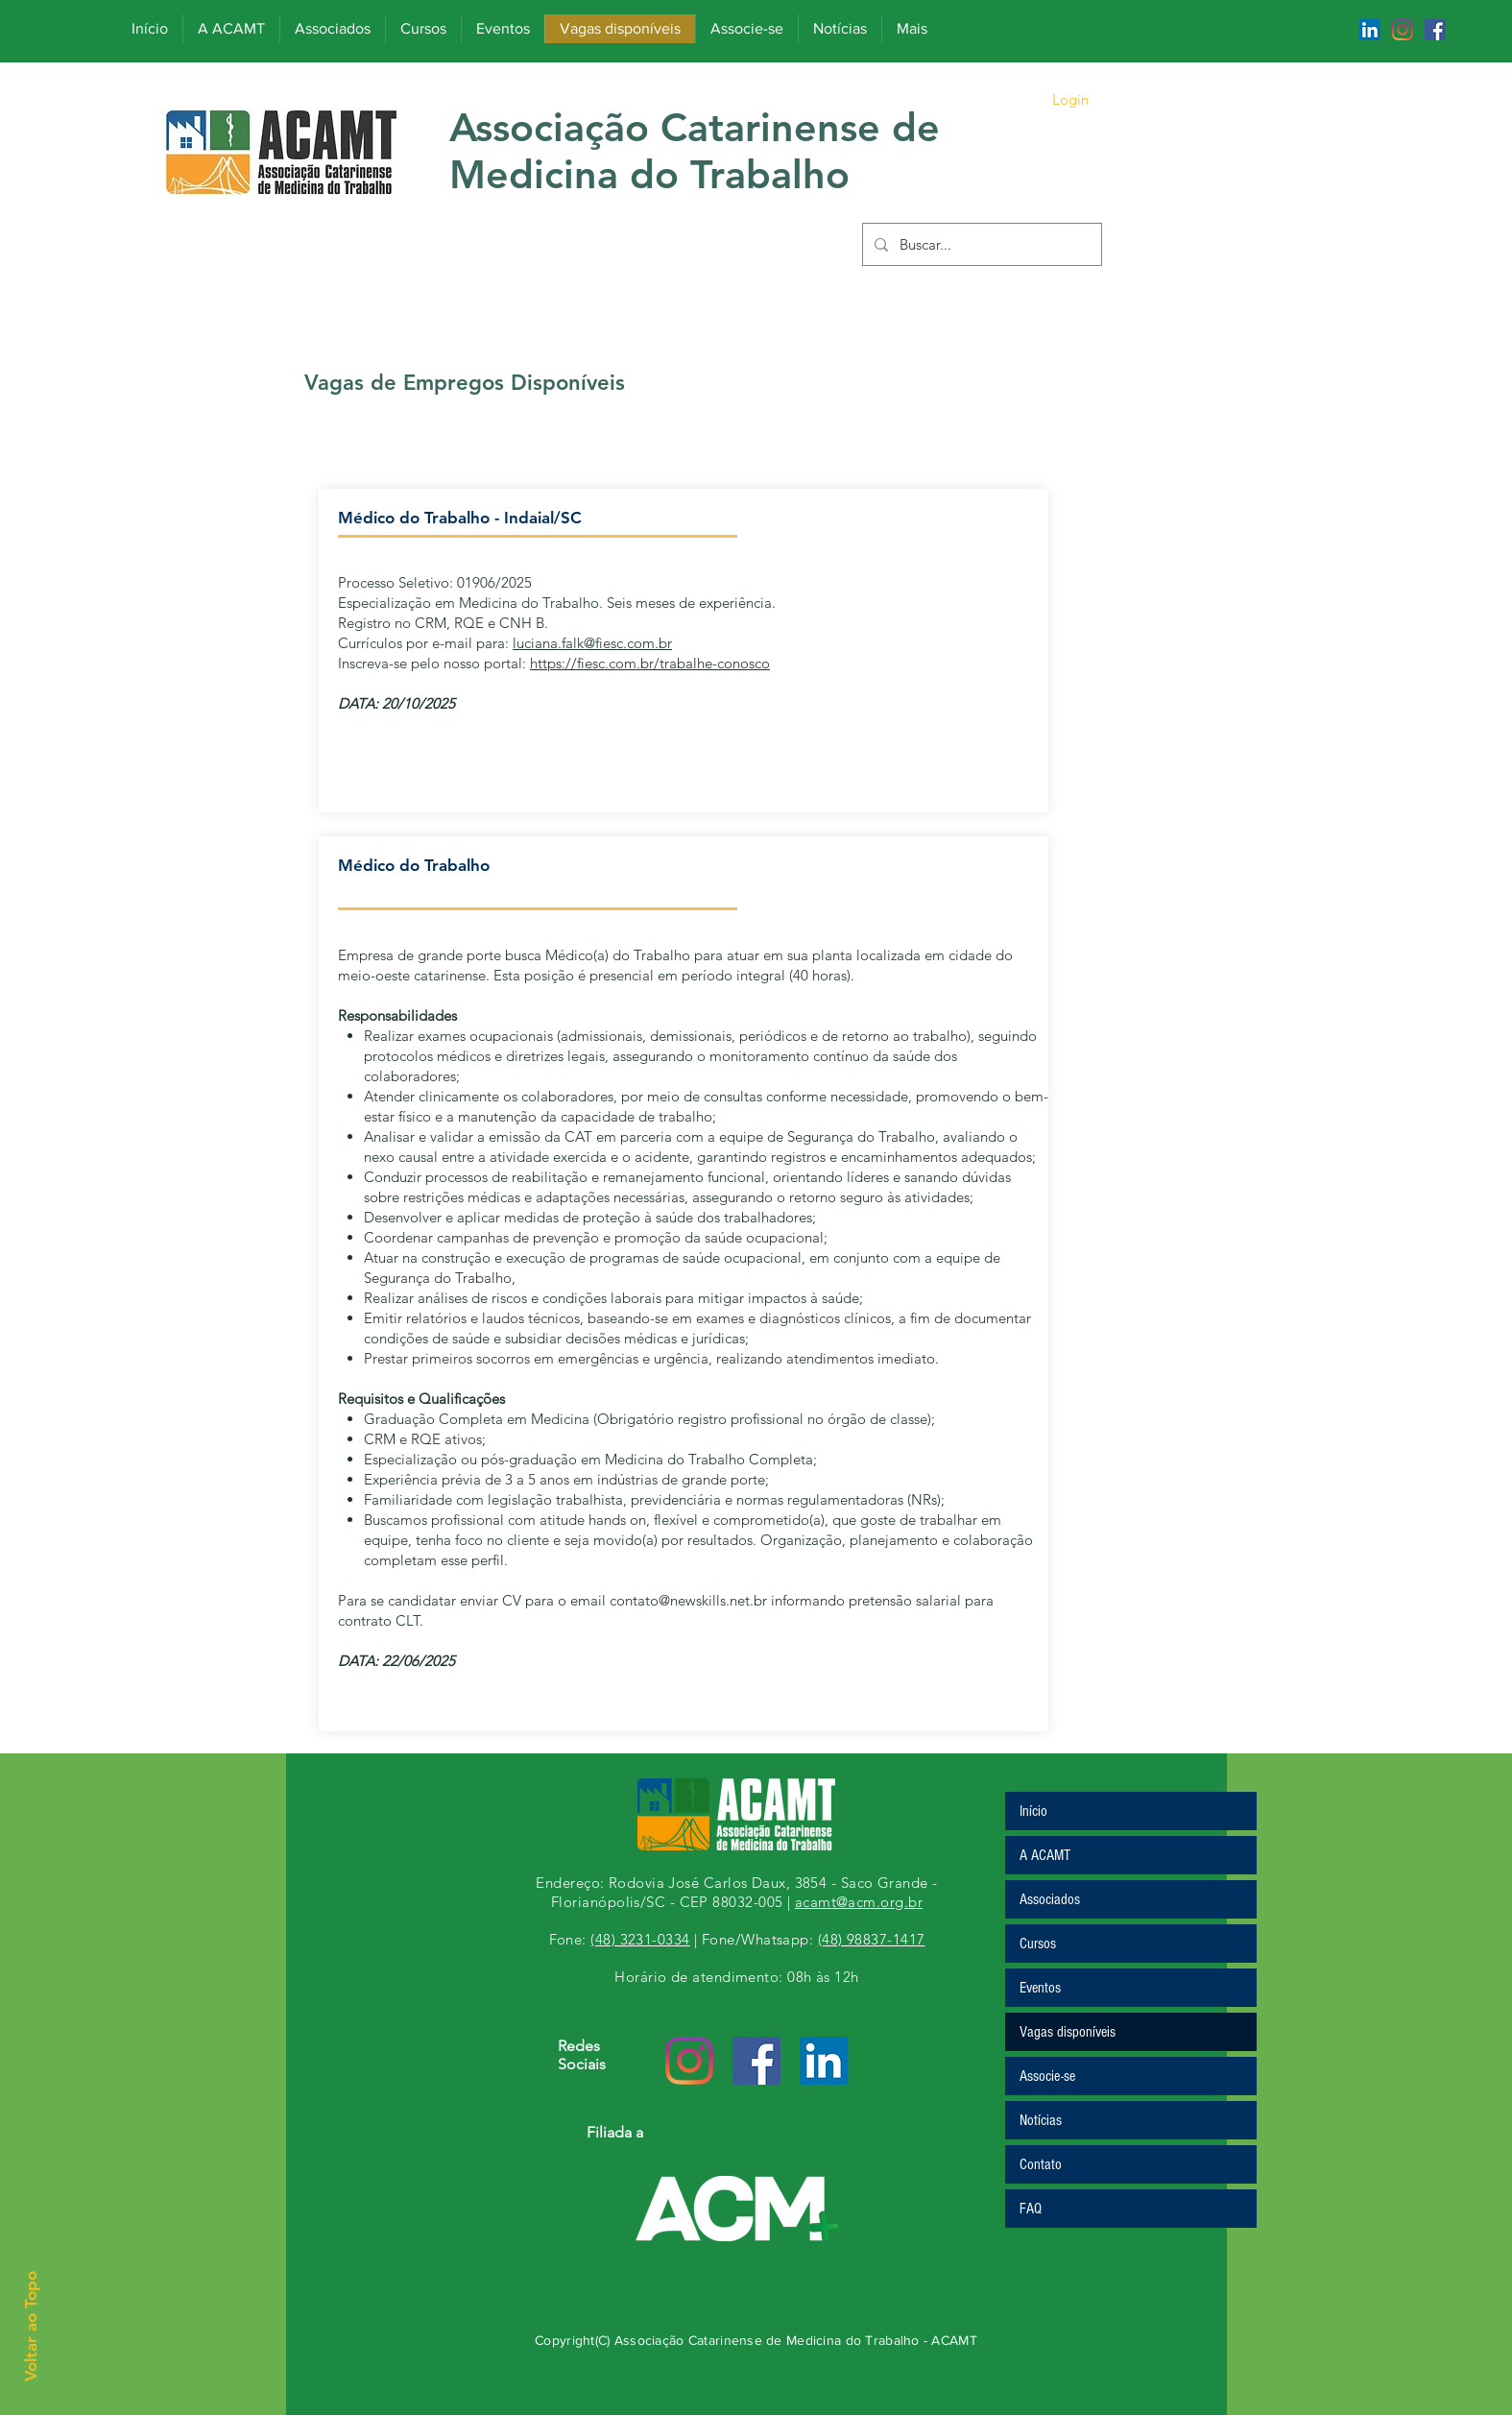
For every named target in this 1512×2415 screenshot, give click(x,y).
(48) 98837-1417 (871, 1939)
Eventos (1040, 1987)
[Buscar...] (980, 244)
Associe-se (1047, 2076)
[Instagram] (1402, 29)
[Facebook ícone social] (1435, 29)
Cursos (1038, 1943)
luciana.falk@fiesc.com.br (592, 643)
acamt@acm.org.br (859, 1902)
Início (1033, 1811)
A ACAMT (1045, 1855)
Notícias (1041, 2120)
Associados (1050, 1899)
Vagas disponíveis (1068, 2032)
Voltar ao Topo (30, 2326)
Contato (1041, 2164)
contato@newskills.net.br (688, 1600)
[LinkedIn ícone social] (1369, 29)
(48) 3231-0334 (639, 1939)
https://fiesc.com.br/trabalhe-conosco (650, 663)
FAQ (1031, 2208)
